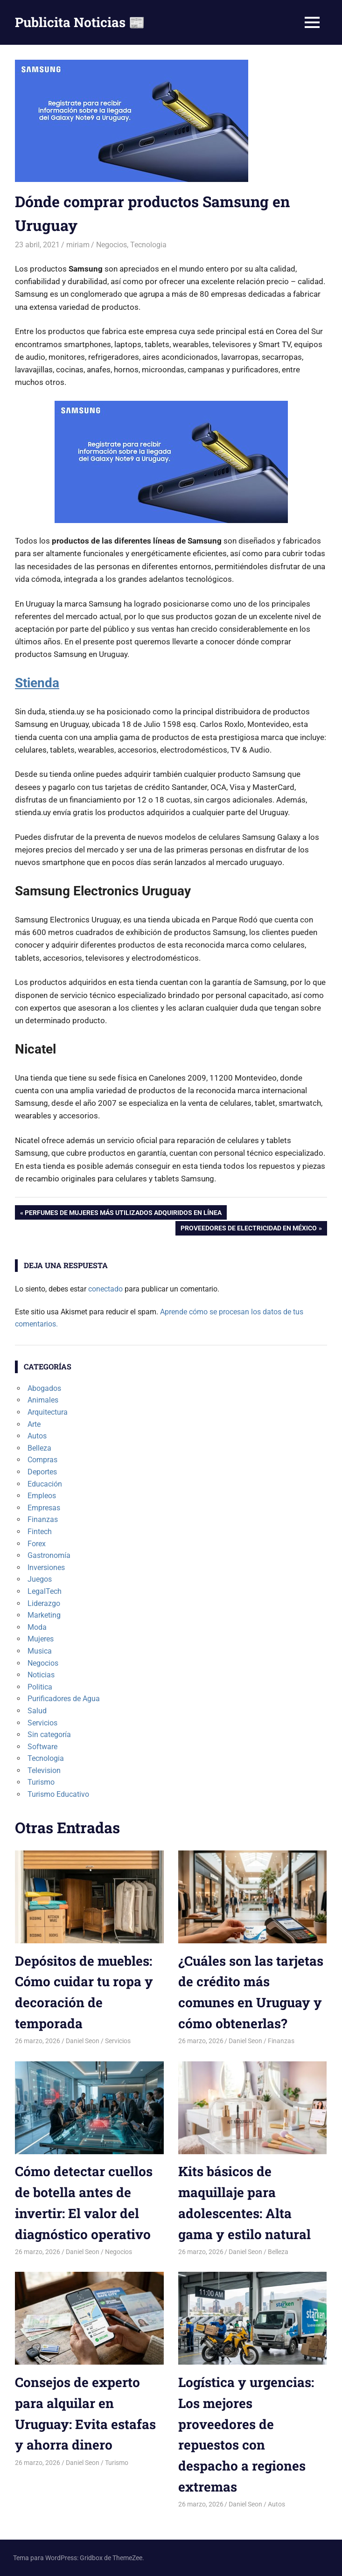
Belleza (39, 1448)
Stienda (37, 683)
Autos (37, 1435)
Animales (43, 1400)
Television (44, 1770)
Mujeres (41, 1638)
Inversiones (46, 1567)
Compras (42, 1459)
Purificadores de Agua (64, 1698)
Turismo (41, 1782)
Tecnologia (148, 244)
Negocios (111, 244)
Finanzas (43, 1519)
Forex (37, 1543)
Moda (37, 1627)
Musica (40, 1651)
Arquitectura (48, 1412)
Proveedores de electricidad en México (248, 1229)
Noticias (41, 1674)
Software (42, 1746)
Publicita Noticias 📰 (80, 22)
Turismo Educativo (58, 1794)
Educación (45, 1484)
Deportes (42, 1471)
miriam (78, 244)
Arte (34, 1424)
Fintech (40, 1531)
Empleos (42, 1495)
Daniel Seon (82, 2041)
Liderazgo (44, 1603)
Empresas (44, 1507)
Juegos (40, 1579)
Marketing (44, 1615)
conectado (105, 1289)
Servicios (42, 1722)
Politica (40, 1686)
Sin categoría (49, 1734)
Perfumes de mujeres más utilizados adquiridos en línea (123, 1213)
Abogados (44, 1388)
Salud (37, 1710)
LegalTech (45, 1591)
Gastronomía (49, 1555)
